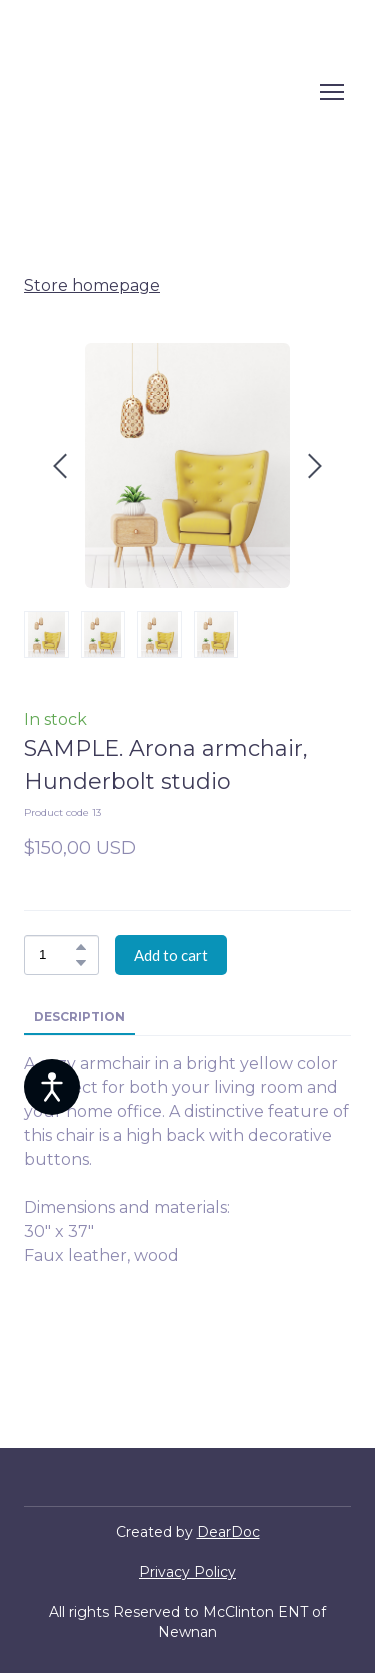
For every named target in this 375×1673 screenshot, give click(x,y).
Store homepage (92, 285)
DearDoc (228, 1532)
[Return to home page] (168, 92)
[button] (81, 947)
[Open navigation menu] (332, 92)
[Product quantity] (56, 955)
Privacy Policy (187, 1572)
